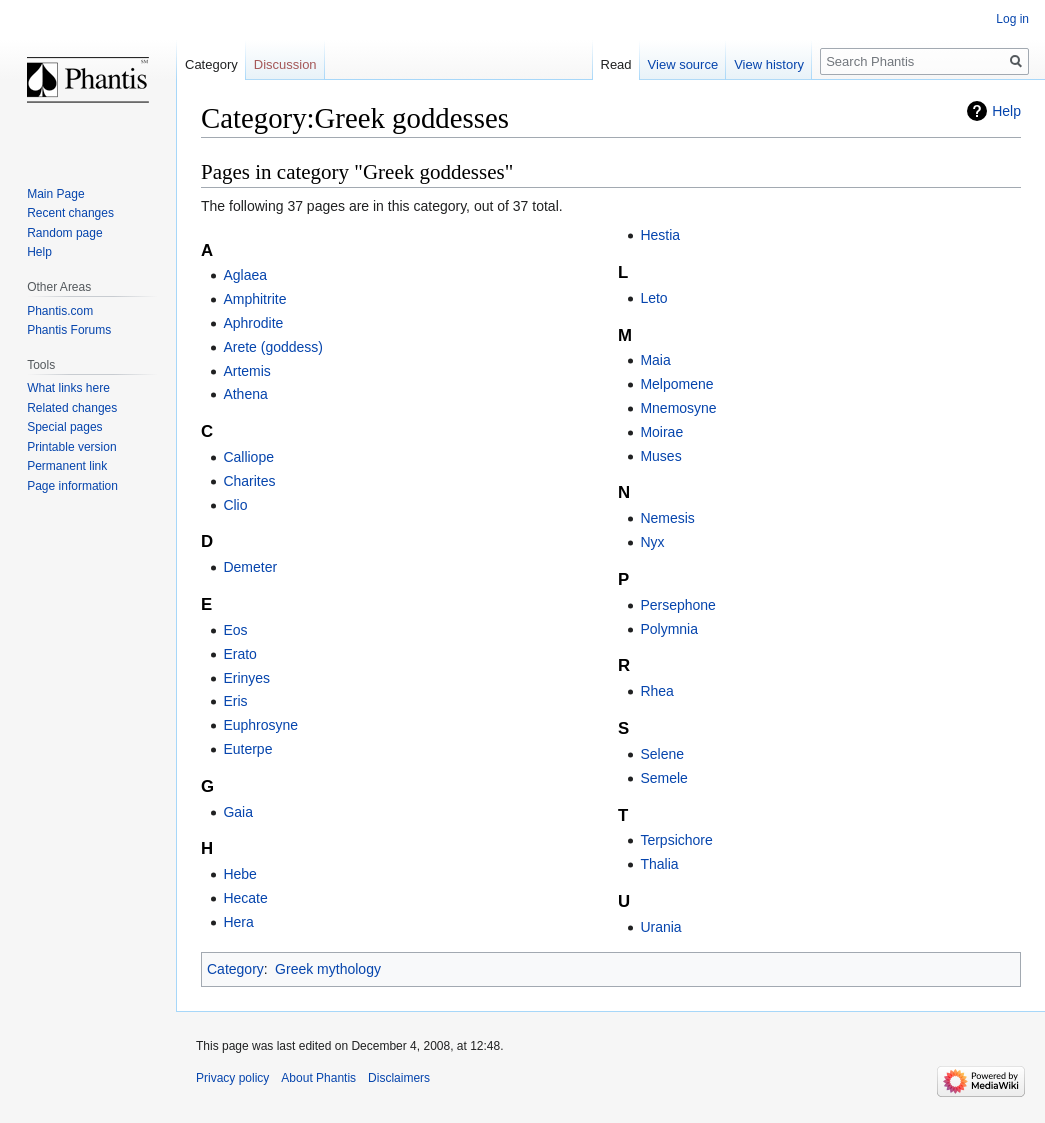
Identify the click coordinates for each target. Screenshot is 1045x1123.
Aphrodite (253, 323)
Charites (249, 481)
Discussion (285, 64)
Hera (238, 922)
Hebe (239, 874)
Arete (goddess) (273, 347)
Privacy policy (232, 1078)
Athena (245, 394)
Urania (660, 927)
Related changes (72, 408)
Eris (235, 701)
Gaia (238, 812)
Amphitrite (254, 299)
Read (616, 64)
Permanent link (67, 466)
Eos (235, 630)
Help (1006, 111)
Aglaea (245, 275)
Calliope (248, 457)
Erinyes (246, 678)
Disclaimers (399, 1078)
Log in (1012, 19)
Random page (64, 233)
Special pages (64, 427)
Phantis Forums (69, 330)
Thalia (659, 864)
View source (683, 64)
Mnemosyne (678, 408)
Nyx (652, 542)
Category (235, 969)
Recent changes (70, 213)
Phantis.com (60, 311)
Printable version (71, 447)
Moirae (661, 432)
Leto (653, 298)
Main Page (55, 194)
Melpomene (676, 384)
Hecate (245, 898)
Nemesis (667, 518)
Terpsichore (676, 840)
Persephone (678, 605)
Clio (235, 505)
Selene (662, 754)
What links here (68, 388)
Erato (239, 654)
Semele (663, 778)
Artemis (246, 371)
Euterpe (247, 749)
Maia (655, 360)
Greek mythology (328, 969)
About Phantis (318, 1078)
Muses (660, 456)
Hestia (660, 235)
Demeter (250, 567)
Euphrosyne (260, 725)
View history (769, 64)
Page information (72, 486)
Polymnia (669, 629)
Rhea (656, 691)
